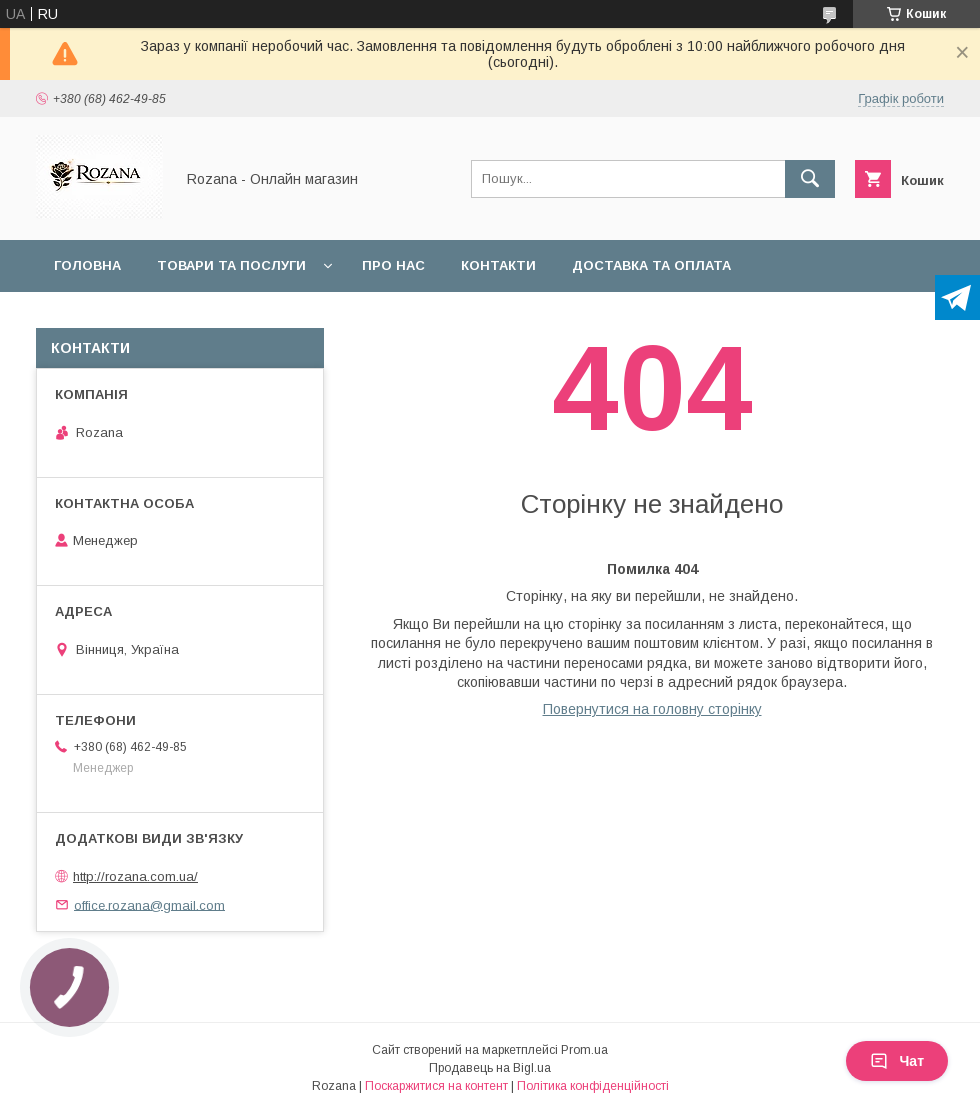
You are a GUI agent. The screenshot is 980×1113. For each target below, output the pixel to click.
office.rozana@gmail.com (149, 904)
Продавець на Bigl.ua (490, 1068)
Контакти (498, 265)
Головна (87, 265)
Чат (897, 1061)
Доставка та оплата (651, 265)
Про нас (393, 265)
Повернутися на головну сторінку (652, 709)
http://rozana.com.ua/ (135, 876)
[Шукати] (810, 179)
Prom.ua (584, 1050)
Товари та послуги (231, 265)
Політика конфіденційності (593, 1086)
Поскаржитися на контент (436, 1086)
